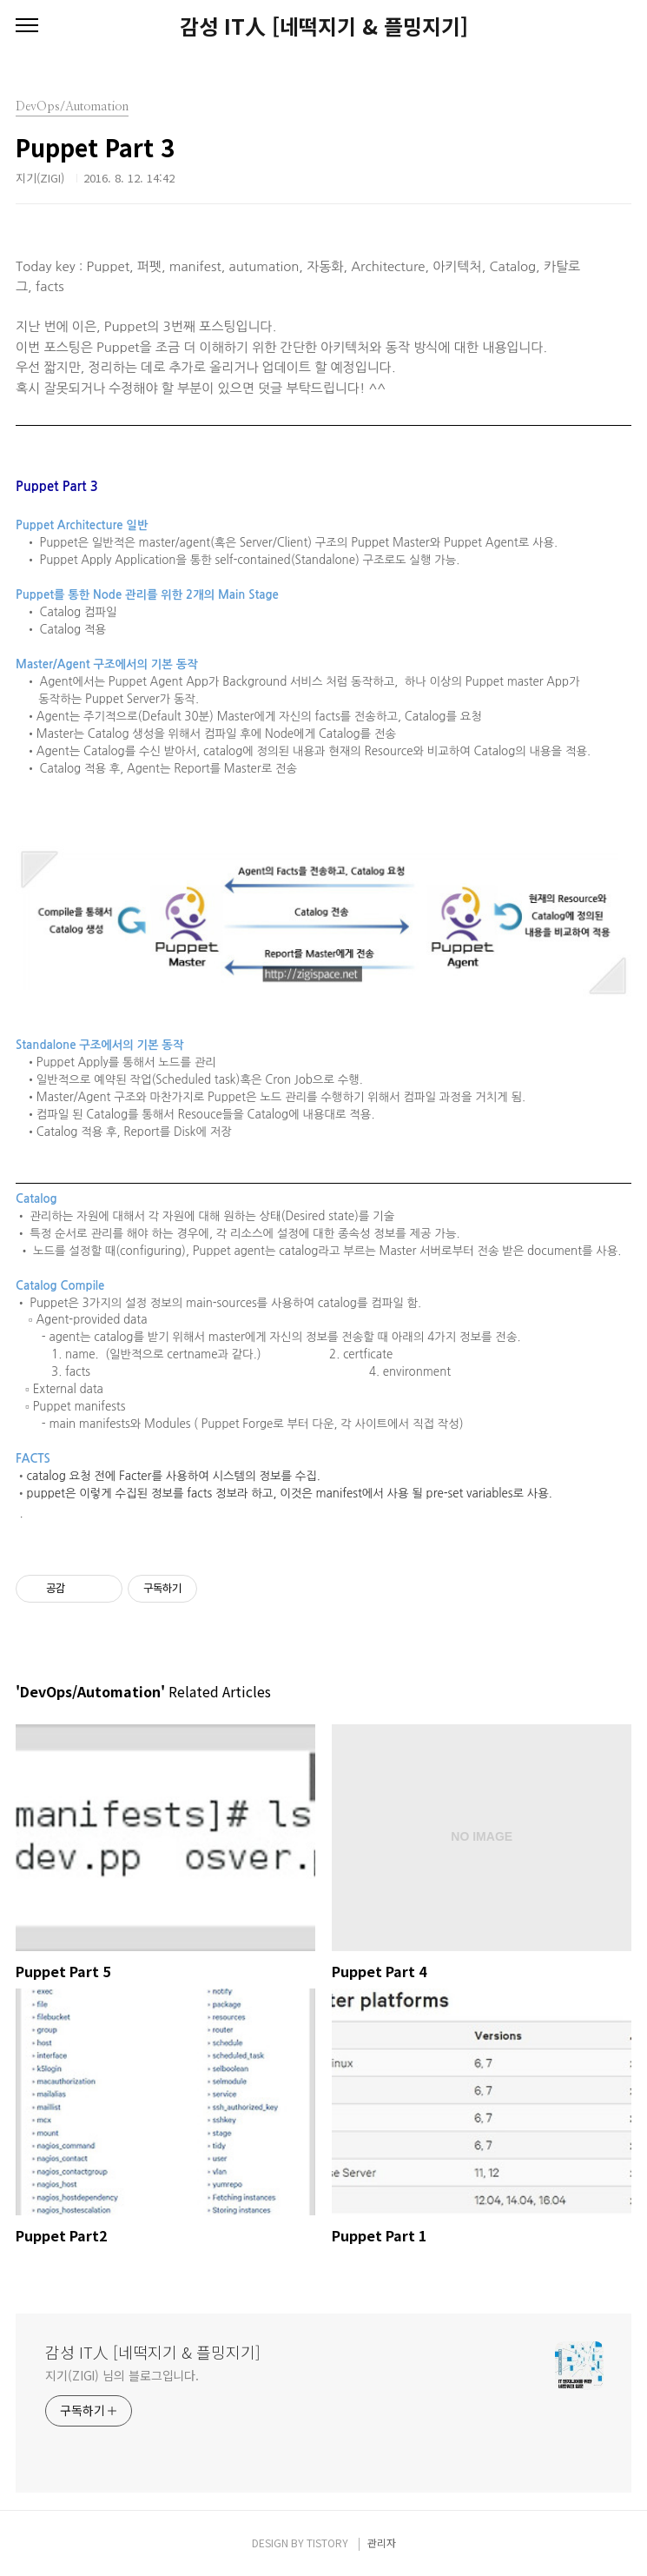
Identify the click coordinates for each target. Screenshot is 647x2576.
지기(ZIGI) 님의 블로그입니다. (122, 2375)
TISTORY (327, 2542)
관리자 (381, 2542)
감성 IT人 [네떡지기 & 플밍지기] (324, 26)
